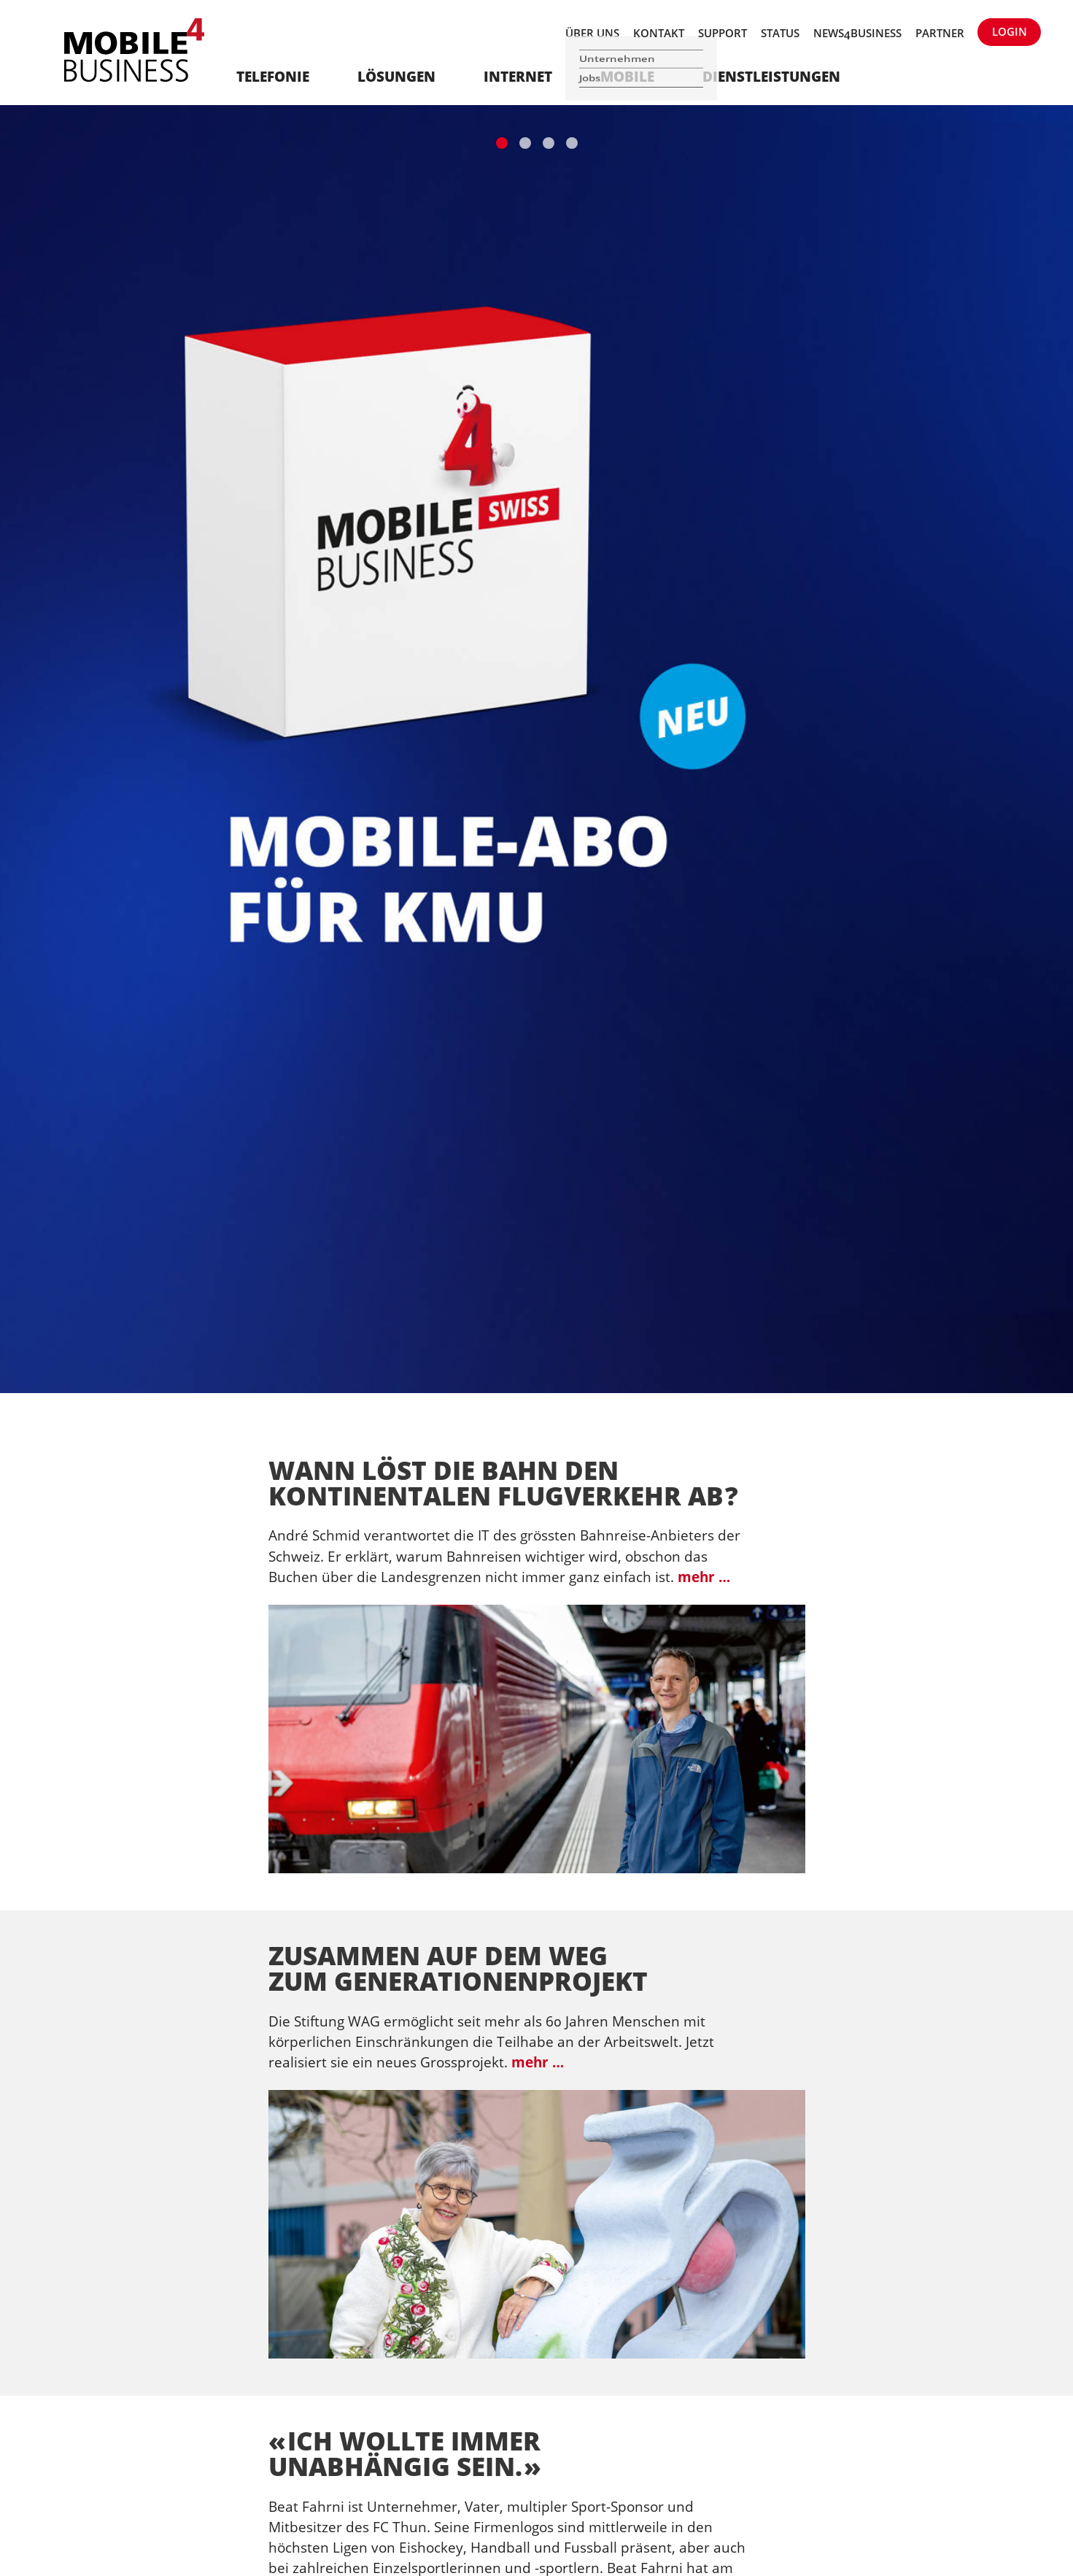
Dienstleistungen (771, 76)
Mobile (627, 76)
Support (722, 33)
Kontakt (658, 33)
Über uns (592, 33)
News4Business (857, 33)
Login (1009, 31)
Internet (518, 76)
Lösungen (396, 76)
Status (780, 33)
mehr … (704, 1576)
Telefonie (272, 76)
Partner (939, 33)
